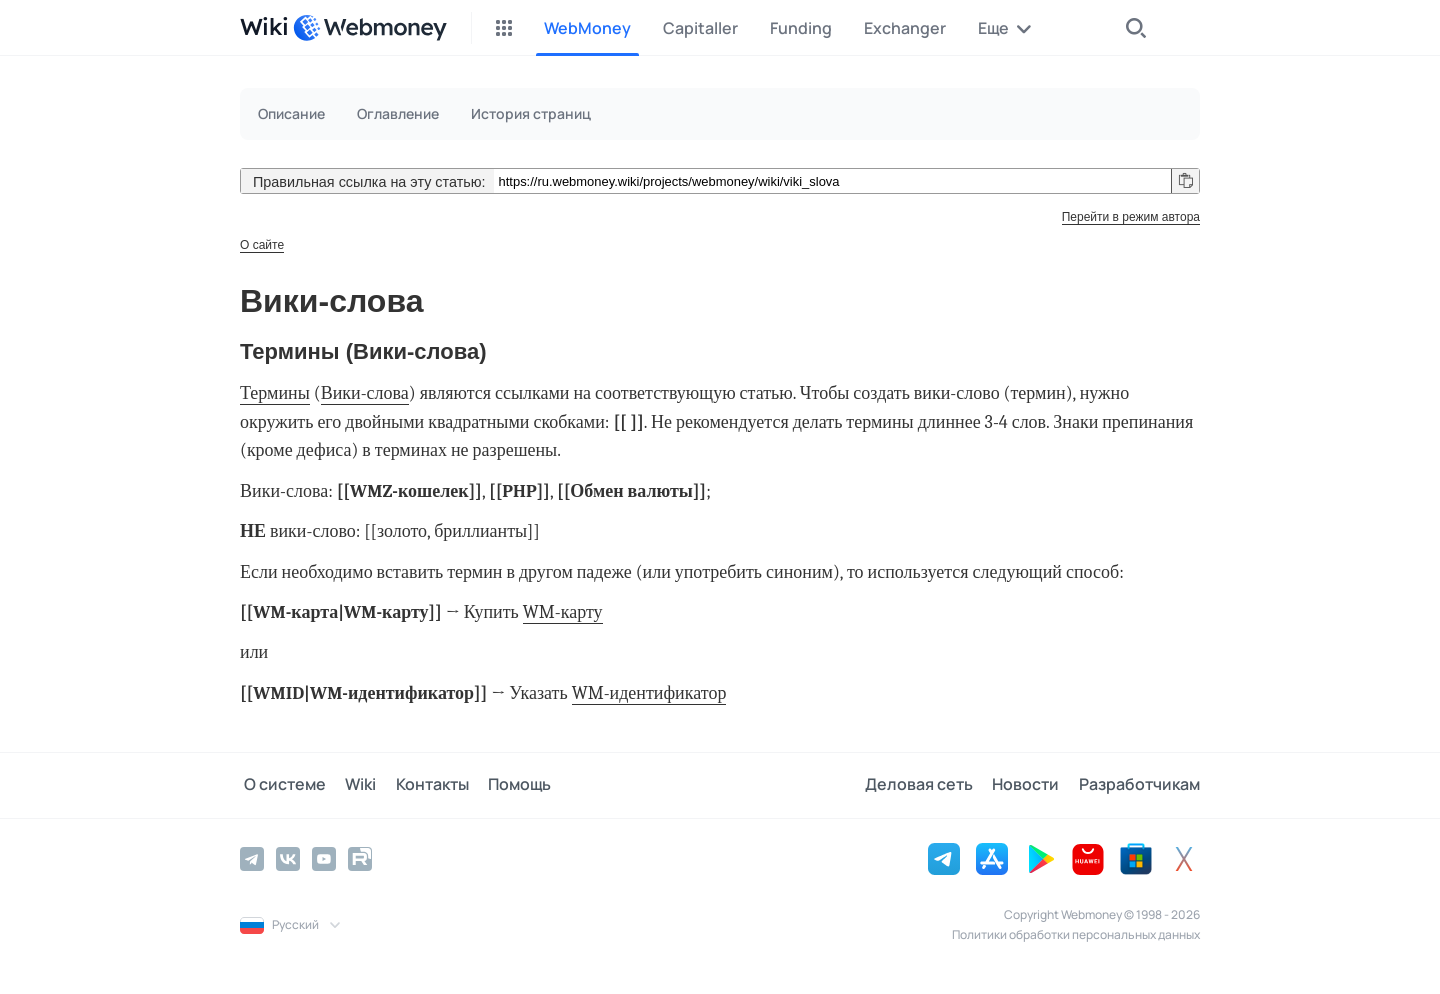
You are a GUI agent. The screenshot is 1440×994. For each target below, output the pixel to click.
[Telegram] (252, 858)
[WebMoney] (370, 28)
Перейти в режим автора (1131, 217)
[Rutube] (360, 858)
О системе (281, 785)
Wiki (353, 785)
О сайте (262, 245)
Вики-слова (365, 393)
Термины (275, 393)
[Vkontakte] (288, 858)
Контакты (421, 785)
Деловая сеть (926, 785)
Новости (1029, 785)
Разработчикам (1139, 785)
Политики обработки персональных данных (1076, 933)
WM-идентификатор (649, 693)
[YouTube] (324, 858)
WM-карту (563, 612)
